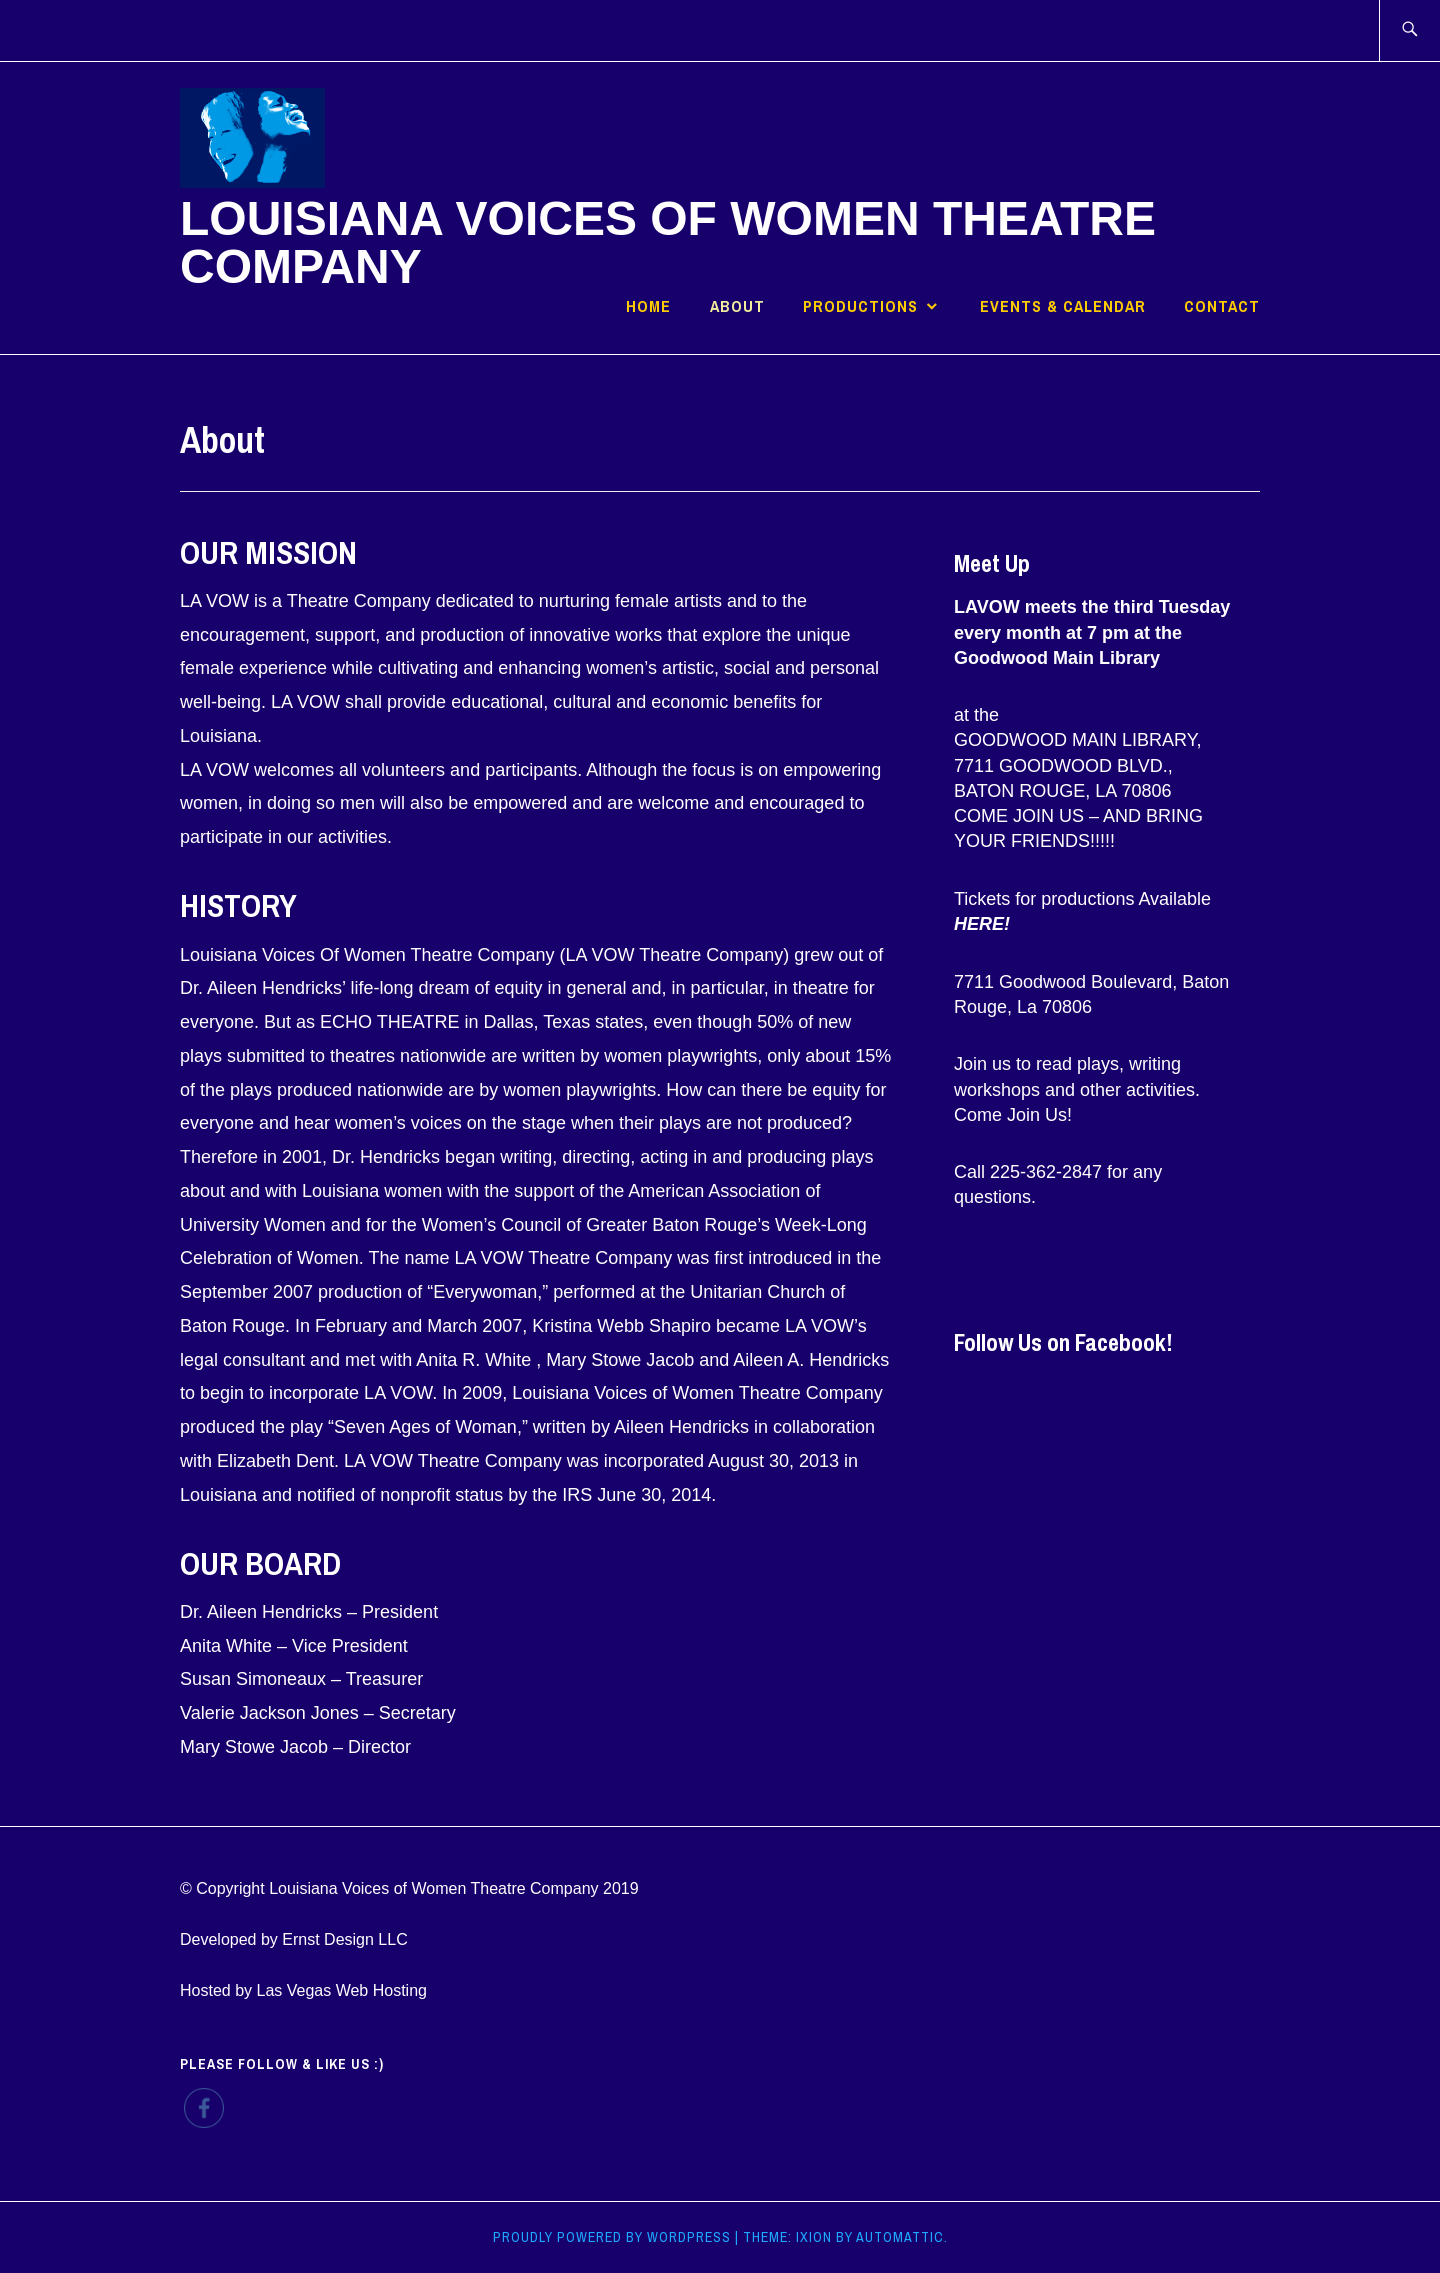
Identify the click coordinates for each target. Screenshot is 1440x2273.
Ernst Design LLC (344, 1939)
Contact (1222, 306)
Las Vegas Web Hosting (341, 1990)
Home (648, 306)
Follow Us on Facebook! (1063, 1342)
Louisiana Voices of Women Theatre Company (668, 242)
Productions (860, 306)
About (737, 306)
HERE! (982, 924)
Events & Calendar (1063, 306)
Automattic (900, 2237)
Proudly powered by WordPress (612, 2237)
